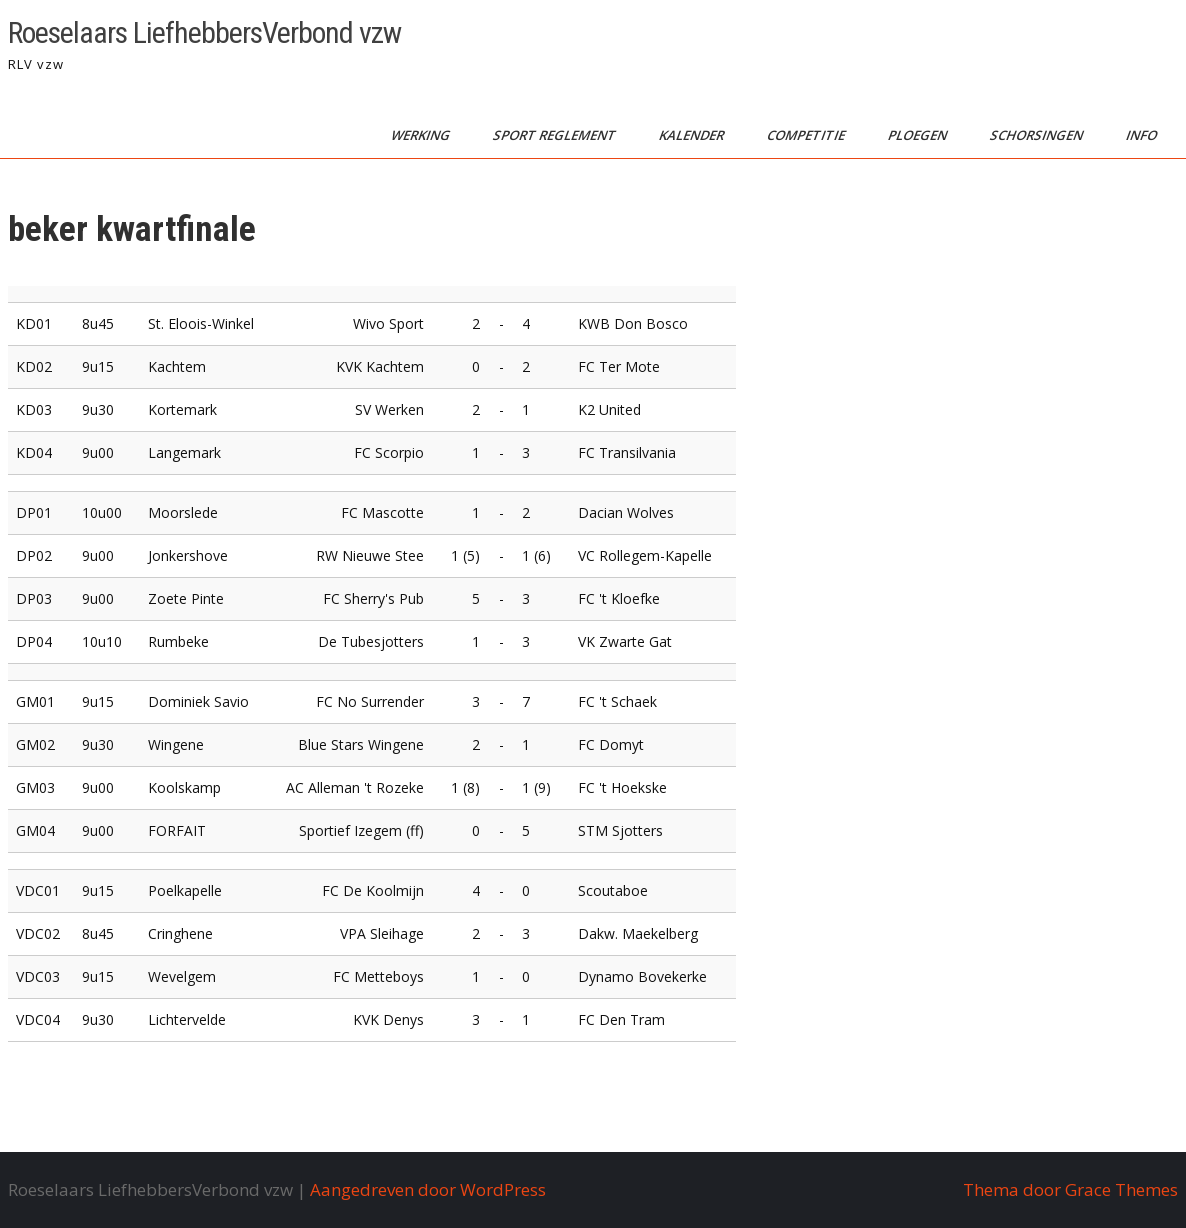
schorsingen (1038, 135)
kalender (693, 135)
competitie (807, 135)
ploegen (919, 135)
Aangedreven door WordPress (428, 1189)
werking (422, 135)
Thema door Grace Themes (1070, 1189)
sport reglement (556, 135)
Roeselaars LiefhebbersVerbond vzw (204, 32)
